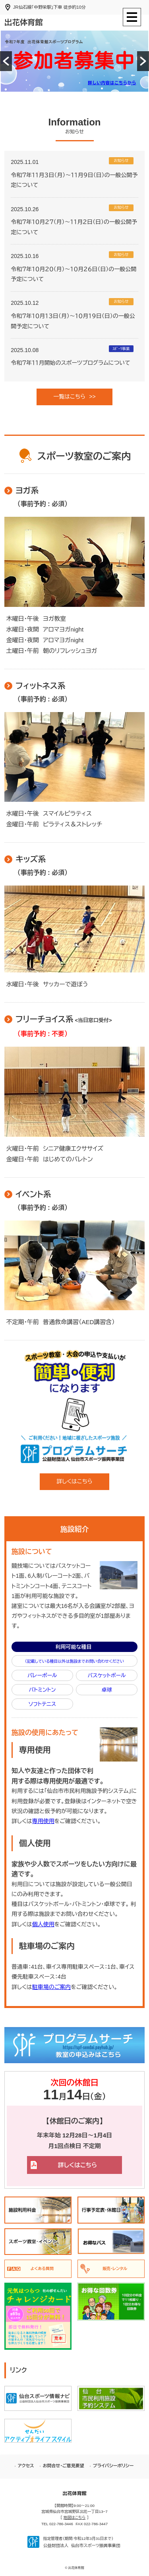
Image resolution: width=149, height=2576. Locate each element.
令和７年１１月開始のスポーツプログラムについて (70, 363)
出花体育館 (23, 22)
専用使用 (43, 1821)
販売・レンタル (115, 2268)
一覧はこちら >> (74, 396)
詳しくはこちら (74, 1481)
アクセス (26, 2465)
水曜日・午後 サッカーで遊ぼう (46, 984)
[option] (74, 61)
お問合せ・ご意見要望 (63, 2465)
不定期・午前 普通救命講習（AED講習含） (59, 1322)
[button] (6, 61)
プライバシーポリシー (113, 2465)
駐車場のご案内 (51, 1987)
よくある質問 (42, 2268)
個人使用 (43, 1924)
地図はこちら (74, 2517)
